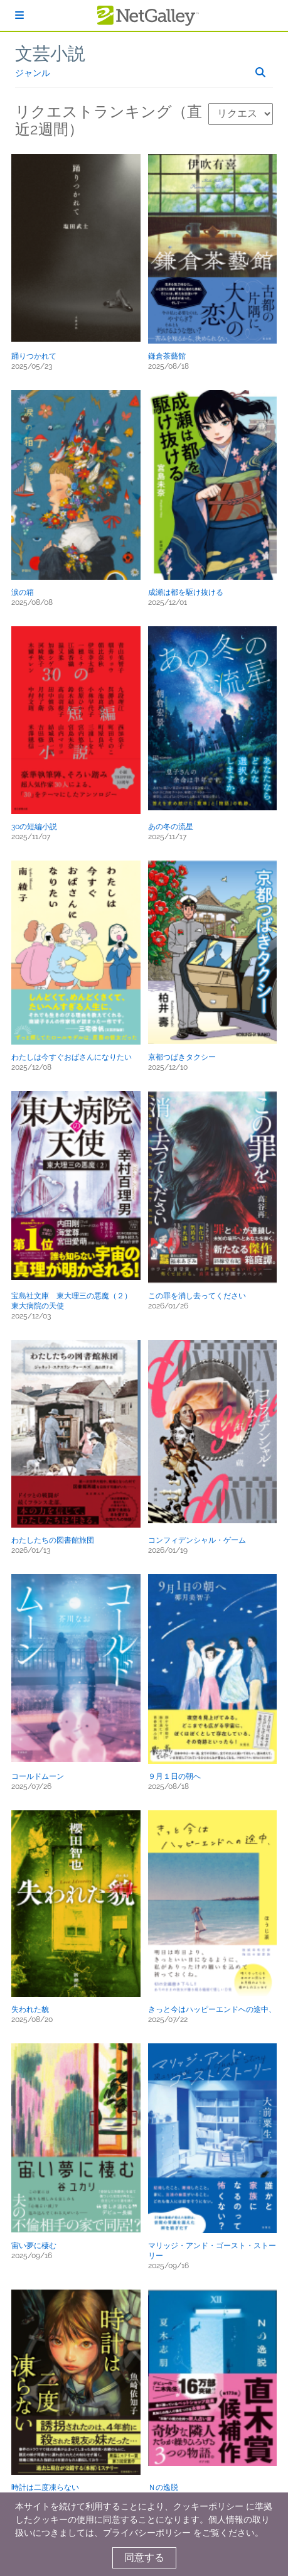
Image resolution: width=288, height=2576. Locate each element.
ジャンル (32, 73)
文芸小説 (50, 53)
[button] (76, 248)
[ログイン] (19, 15)
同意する (144, 2557)
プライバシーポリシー (147, 2533)
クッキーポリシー (208, 2506)
